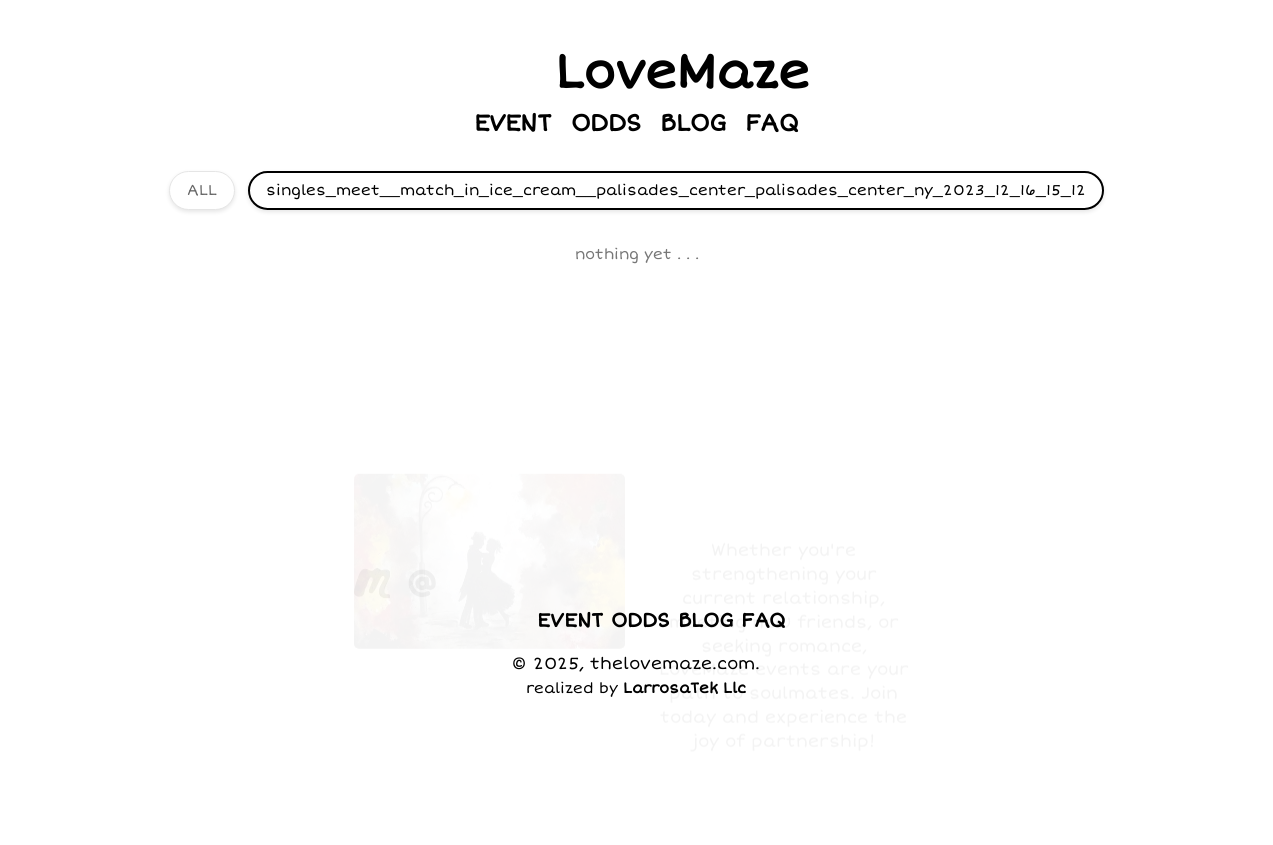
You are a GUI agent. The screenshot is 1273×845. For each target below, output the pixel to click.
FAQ (772, 123)
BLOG (693, 123)
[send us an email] (422, 529)
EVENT (513, 123)
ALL (202, 190)
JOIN (573, 529)
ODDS (606, 123)
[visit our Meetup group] (372, 529)
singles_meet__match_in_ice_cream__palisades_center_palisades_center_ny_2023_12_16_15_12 (676, 190)
